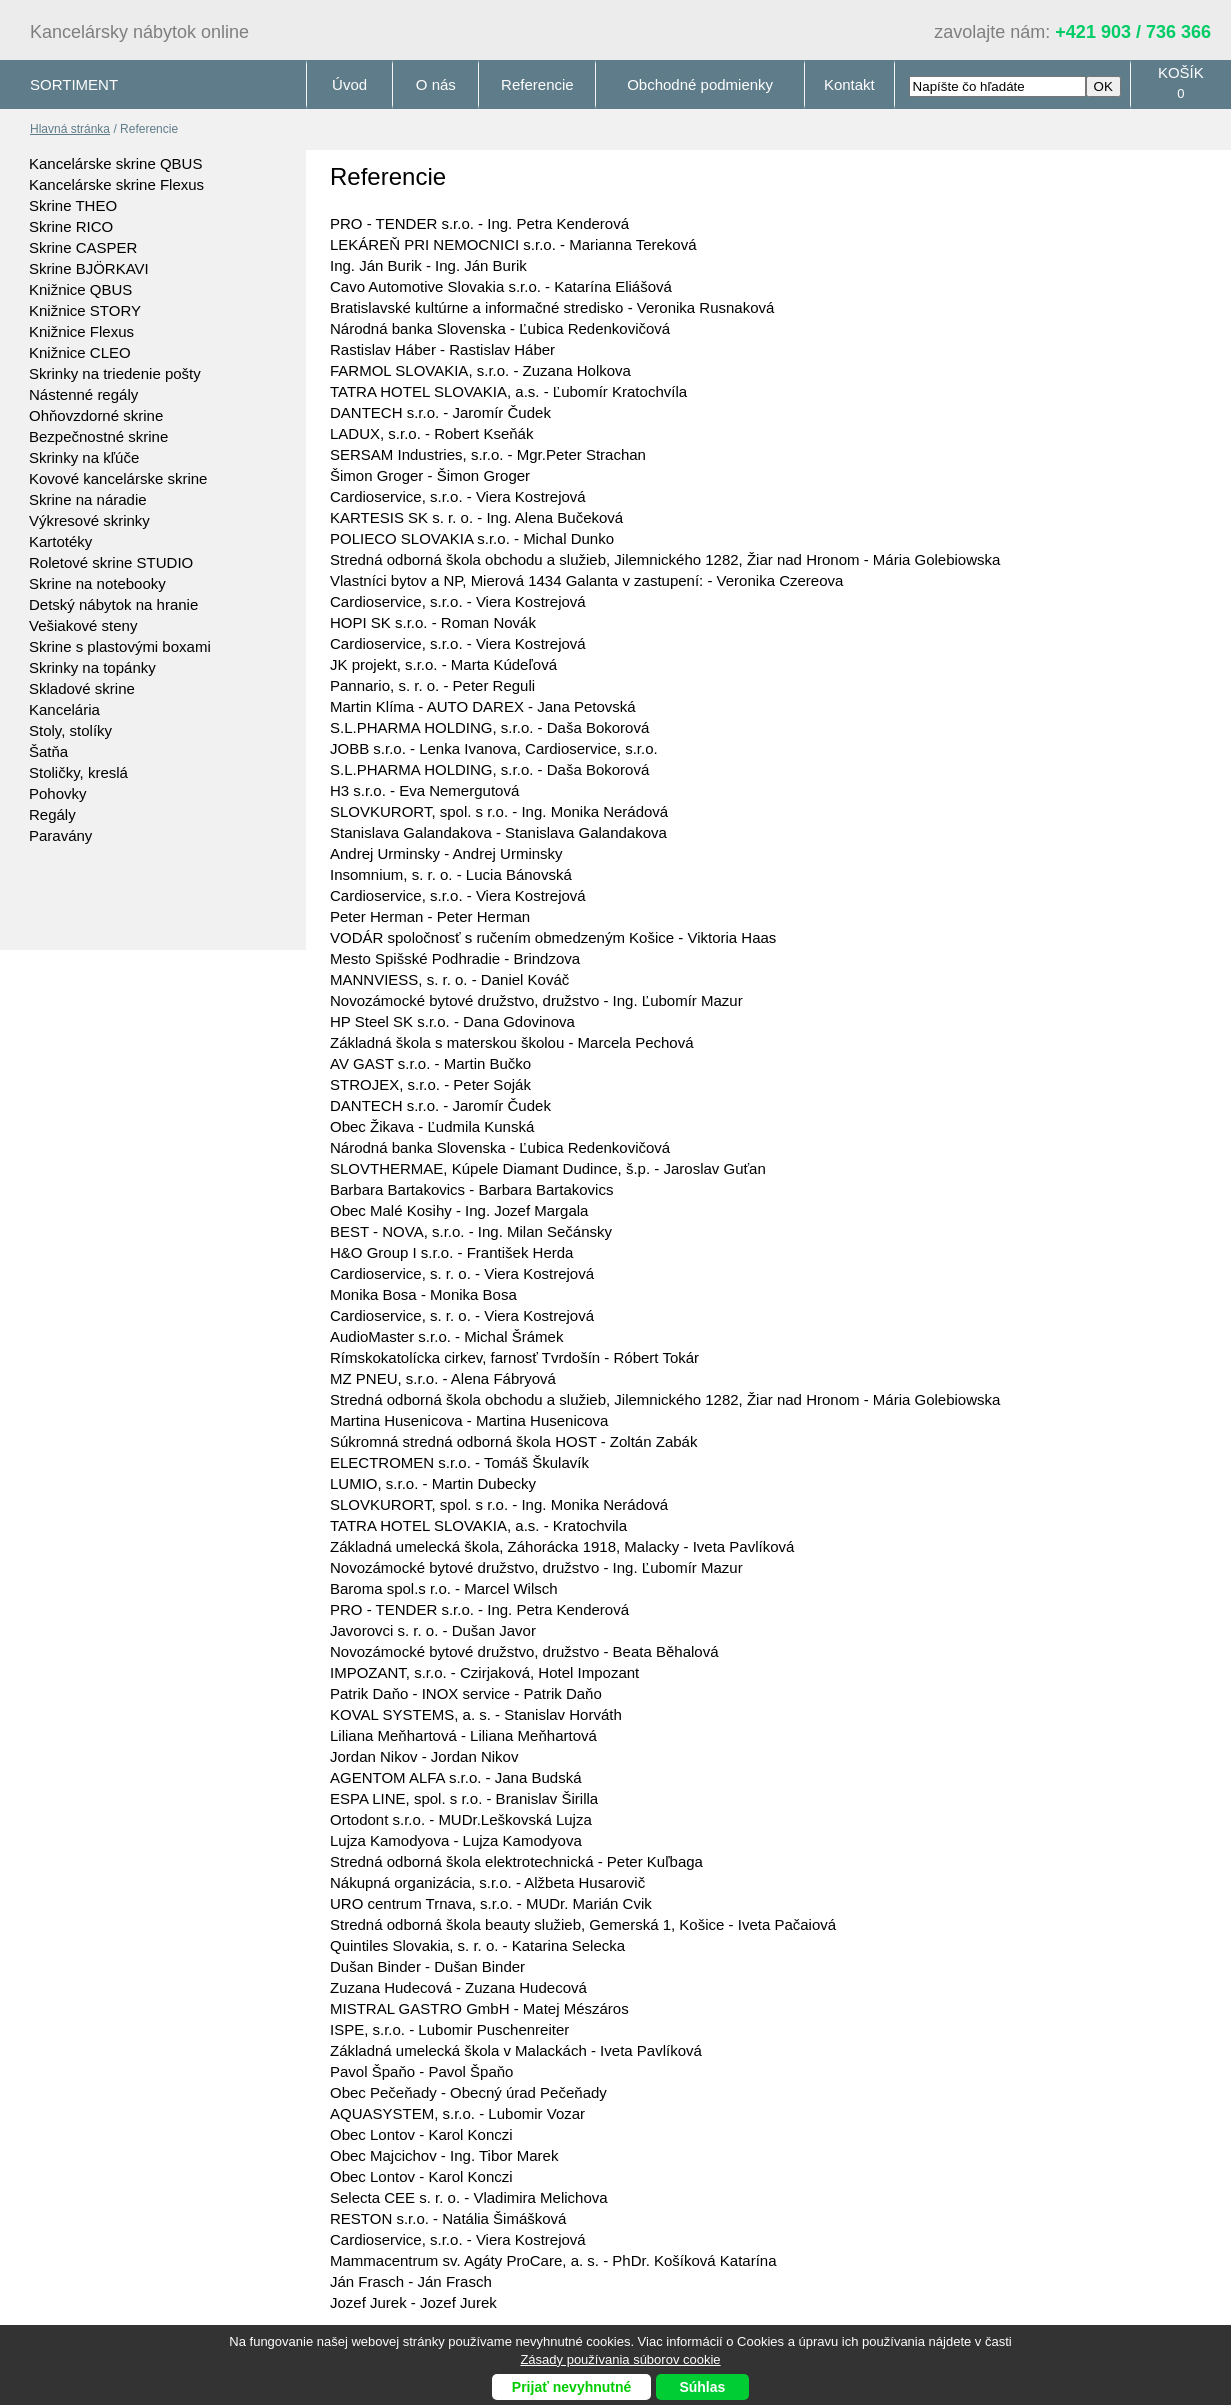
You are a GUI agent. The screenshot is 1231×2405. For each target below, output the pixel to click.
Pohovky (58, 793)
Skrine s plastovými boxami (120, 646)
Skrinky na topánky (92, 667)
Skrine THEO (73, 205)
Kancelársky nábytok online (139, 32)
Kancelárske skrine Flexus (116, 184)
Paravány (60, 835)
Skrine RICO (71, 226)
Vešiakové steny (83, 625)
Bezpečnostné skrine (98, 436)
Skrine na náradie (88, 499)
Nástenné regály (83, 394)
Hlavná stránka (70, 129)
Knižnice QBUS (80, 289)
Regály (52, 814)
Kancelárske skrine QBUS (115, 163)
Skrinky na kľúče (84, 457)
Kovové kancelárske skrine (118, 478)
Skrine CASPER (83, 247)
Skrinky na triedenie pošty (115, 373)
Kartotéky (60, 541)
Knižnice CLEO (80, 352)
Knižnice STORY (85, 310)
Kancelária (64, 709)
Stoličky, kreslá (78, 772)
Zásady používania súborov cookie (620, 2359)
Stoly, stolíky (70, 730)
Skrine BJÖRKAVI (89, 268)
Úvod (349, 84)
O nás (436, 84)
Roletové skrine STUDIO (111, 562)
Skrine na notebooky (97, 583)
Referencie (537, 84)
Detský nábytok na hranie (113, 604)
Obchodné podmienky (700, 84)
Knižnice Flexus (81, 331)
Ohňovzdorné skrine (96, 415)
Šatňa (48, 751)
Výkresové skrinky (89, 520)
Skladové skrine (82, 688)
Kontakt (849, 84)
